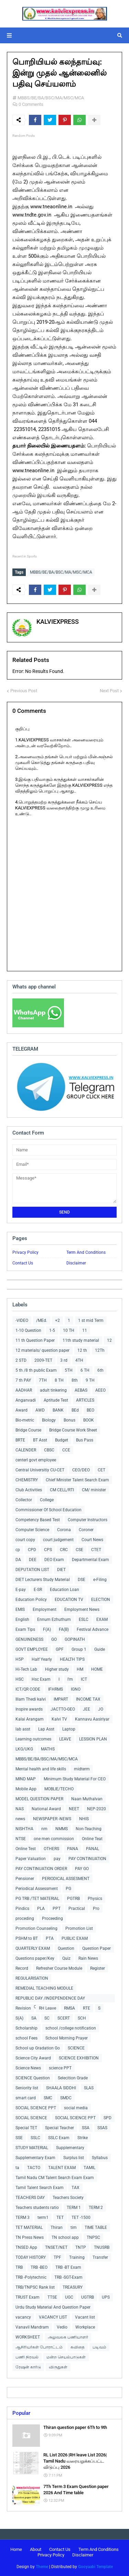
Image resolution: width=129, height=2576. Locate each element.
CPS (48, 1549)
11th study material (81, 1340)
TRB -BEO (39, 2267)
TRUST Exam (27, 2297)
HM (80, 1669)
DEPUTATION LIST (32, 1569)
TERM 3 (22, 2217)
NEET (74, 1808)
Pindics (22, 1908)
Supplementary (70, 2147)
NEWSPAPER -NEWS (52, 1818)
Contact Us (22, 1263)
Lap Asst (46, 1729)
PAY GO (82, 1868)
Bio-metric (24, 1420)
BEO (90, 1410)
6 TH (84, 1370)
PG (68, 1888)
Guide (99, 1649)
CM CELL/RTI (62, 1490)
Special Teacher (59, 2127)
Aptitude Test (56, 1400)
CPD (32, 1549)
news (20, 1818)
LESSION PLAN (93, 1739)
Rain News (88, 1958)
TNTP (80, 2247)
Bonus (69, 1420)
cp (17, 1549)
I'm (70, 1679)
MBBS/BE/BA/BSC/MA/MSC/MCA (51, 97)
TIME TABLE (96, 2227)
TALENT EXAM (62, 2167)
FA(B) (64, 1629)
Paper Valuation (30, 1858)
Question (66, 1948)
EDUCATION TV (69, 1599)
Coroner (86, 1529)
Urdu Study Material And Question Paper (52, 2307)
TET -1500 (81, 2217)
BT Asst (40, 1440)
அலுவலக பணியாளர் (68, 2337)
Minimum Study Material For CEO (75, 1779)
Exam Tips (25, 1629)
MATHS (48, 1749)
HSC (19, 1679)
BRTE (20, 1440)
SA (33, 2018)
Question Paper (96, 1948)
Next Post (109, 690)
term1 (43, 2217)
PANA (72, 1848)
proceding (24, 1918)
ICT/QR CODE (27, 1689)
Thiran (57, 2227)
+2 (57, 1320)
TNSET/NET (56, 2247)
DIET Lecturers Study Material (42, 1579)
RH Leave (47, 2008)
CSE (79, 1549)
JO (100, 1709)
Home (16, 2549)
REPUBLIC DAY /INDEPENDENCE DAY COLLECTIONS (50, 1999)
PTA (50, 1938)
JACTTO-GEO (63, 1709)
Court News (92, 1539)
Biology (49, 1420)
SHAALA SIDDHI (61, 2088)
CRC (64, 1549)
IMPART (61, 1699)
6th (100, 1370)
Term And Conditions (86, 1252)
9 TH (90, 1380)
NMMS (61, 1828)
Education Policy (31, 1599)
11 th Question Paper (35, 1340)
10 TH (68, 1330)
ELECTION (100, 1599)
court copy (25, 1539)
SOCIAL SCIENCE (31, 2117)
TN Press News (29, 2237)
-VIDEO (21, 1320)
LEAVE (65, 1739)
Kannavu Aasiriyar (92, 1719)
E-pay (20, 1589)
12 (109, 1340)
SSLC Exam (58, 2137)
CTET (96, 1549)
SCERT (63, 2018)
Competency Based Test (37, 1519)
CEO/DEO (81, 1470)
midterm (82, 1769)
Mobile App (25, 1789)
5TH (69, 1370)
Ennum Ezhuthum (54, 1619)
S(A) (19, 2018)
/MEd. (41, 1320)
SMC (48, 2098)
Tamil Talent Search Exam (39, 2187)
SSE (19, 2137)
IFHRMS (55, 1689)
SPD (107, 2117)
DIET (61, 1569)
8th (75, 1380)
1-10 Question (28, 1330)
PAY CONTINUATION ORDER (41, 1868)
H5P (19, 1659)
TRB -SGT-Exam (68, 2277)
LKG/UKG (24, 1749)
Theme (42, 2566)
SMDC (66, 2098)
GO (54, 1639)
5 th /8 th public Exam (36, 1370)
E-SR (38, 1589)
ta (17, 2167)
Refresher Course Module (59, 1968)
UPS (106, 2297)
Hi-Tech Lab (26, 1669)
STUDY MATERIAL (31, 2147)
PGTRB (73, 1898)
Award (21, 1410)
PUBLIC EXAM (75, 1938)
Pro (96, 1908)
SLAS (89, 2088)
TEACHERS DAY (30, 2197)
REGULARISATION (31, 1978)
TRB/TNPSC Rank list (35, 2287)
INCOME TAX (88, 1699)
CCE (66, 1450)
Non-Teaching (88, 1828)
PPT (57, 1908)
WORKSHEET (27, 2337)
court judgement (58, 1539)
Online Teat (92, 1838)
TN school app (65, 2237)
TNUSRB (101, 2247)
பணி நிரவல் (27, 2357)
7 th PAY (23, 1380)
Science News (28, 2068)
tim (74, 2227)
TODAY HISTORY (30, 2257)
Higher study (57, 1669)
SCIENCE (76, 2048)
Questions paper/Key (34, 1958)
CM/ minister (94, 1490)
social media (76, 2107)
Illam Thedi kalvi (30, 1699)
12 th (82, 1350)
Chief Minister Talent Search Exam (77, 1480)
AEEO (100, 1390)
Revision (23, 2008)
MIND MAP (25, 1779)
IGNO (75, 1689)
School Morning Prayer (66, 2038)
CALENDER (25, 1450)
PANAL (92, 1848)
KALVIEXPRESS (57, 621)
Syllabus (100, 2157)
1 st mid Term (91, 1320)
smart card (25, 2098)
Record (21, 1968)
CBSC (49, 1450)
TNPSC (93, 2237)
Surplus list (73, 2157)
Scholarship (26, 2028)
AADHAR (23, 1390)
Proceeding (52, 1918)
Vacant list (85, 2317)
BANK (58, 1410)
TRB (19, 2267)
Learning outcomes (33, 1739)
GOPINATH (75, 1639)
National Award (46, 1808)
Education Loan (64, 1589)
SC (47, 2018)
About (35, 2549)
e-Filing (100, 1579)
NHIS (84, 1818)
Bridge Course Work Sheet (73, 1430)
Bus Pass (84, 1440)
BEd (75, 1410)
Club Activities (28, 1490)
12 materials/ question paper (42, 1350)
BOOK (88, 1420)
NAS (19, 1808)
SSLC (35, 2137)
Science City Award (33, 2058)
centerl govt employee (35, 1460)
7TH (43, 1380)
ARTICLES (85, 1400)
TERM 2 (96, 2207)
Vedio (62, 2327)
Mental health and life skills (40, 1769)
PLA (41, 1908)
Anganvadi (25, 1400)
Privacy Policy (25, 1252)
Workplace (85, 2327)
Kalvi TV (59, 1719)
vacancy (23, 2317)
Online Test (25, 1848)
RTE (86, 2008)
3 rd (63, 1360)
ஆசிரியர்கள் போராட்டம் (39, 2347)
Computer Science (32, 1529)
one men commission (54, 1838)
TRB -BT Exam (68, 2267)
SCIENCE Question (32, 2078)
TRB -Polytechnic (30, 2277)
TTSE (52, 2297)
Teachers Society (68, 2197)
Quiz (66, 1958)
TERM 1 (74, 2207)
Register (97, 1968)
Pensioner (24, 1878)
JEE (86, 1709)
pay (57, 1858)
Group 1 (79, 1649)
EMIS (20, 1609)
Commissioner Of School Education (48, 1509)
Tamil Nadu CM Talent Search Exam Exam (54, 2177)
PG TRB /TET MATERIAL (37, 1898)
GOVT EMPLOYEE (31, 1649)
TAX (75, 2187)
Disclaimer (76, 1263)
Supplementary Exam (35, 2157)
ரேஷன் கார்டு (28, 2367)
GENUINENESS (29, 1639)
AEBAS (81, 1390)
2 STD (20, 1360)
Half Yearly (42, 1659)
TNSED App (26, 2247)
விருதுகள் (58, 2367)
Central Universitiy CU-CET (39, 1470)
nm (44, 1828)
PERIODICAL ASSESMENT (65, 1878)
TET (60, 2217)
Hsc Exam (41, 1679)
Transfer (100, 2257)
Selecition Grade (73, 2078)
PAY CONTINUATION (87, 1858)
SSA (85, 2127)
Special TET (26, 2127)
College (47, 1499)
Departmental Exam (90, 1559)
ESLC (83, 1619)
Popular (21, 2413)
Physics (95, 1898)
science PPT (60, 2068)
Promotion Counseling (36, 1928)
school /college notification (70, 2028)
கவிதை (78, 2347)
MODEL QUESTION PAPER (39, 1798)
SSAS (102, 2127)
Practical (76, 1908)
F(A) (47, 1629)
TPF (57, 2257)
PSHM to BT (26, 1938)
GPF (60, 1649)
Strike (82, 2137)
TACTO (33, 2167)
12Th (100, 1350)
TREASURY (73, 2287)
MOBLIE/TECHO (59, 1789)
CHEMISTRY (26, 1480)
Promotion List (79, 1928)
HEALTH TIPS (72, 1659)
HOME (97, 1669)
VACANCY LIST (53, 2317)
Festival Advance (92, 1629)
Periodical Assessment (36, 1888)
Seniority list (26, 2088)
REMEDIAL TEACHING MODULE (44, 1988)
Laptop (68, 1729)
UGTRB (87, 2297)
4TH (79, 1360)
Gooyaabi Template (95, 2566)
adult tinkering (53, 1390)
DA (18, 1559)
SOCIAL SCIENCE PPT (35, 2107)
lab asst (22, 1729)
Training (77, 2257)
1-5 (52, 1330)
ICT (84, 1679)
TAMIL (89, 2167)
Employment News (81, 1609)
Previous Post (23, 690)
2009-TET (43, 1360)
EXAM (102, 1619)
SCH (82, 2018)
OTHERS (51, 1848)
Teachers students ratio (37, 2207)
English (22, 1619)
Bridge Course (28, 1430)
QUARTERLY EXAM (32, 1948)
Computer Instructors (87, 1519)
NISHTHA (24, 1828)
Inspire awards (29, 1709)
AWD (40, 1410)
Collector (23, 1499)
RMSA (69, 2008)
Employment (44, 1609)
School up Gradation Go (37, 2048)
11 (84, 1330)
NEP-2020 (96, 1808)
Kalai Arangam (29, 1719)
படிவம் (99, 2347)
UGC (69, 2297)
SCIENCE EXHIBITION (79, 2058)
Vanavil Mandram (32, 2327)
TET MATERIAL (29, 2227)
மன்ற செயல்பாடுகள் (66, 2357)
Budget (61, 1440)
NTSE (20, 1838)
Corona (64, 1529)
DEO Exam (54, 1559)
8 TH (59, 1380)
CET (101, 1470)
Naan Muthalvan (87, 1798)
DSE (81, 1579)
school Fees (26, 2038)
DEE (32, 1559)
